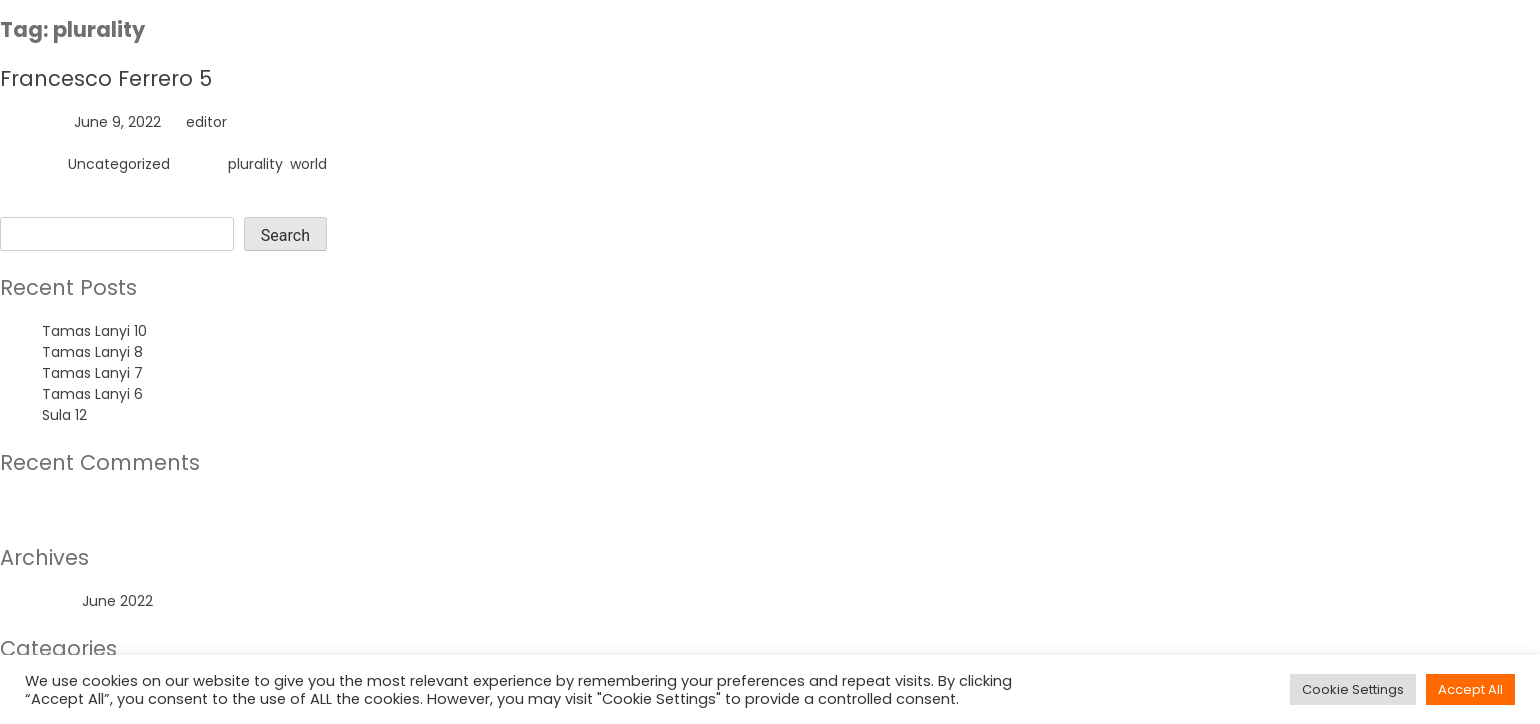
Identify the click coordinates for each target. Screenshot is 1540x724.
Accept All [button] (1470, 689)
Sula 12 (64, 415)
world (308, 164)
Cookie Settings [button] (1353, 689)
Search (24, 206)
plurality (255, 164)
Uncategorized (119, 164)
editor (206, 122)
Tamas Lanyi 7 (92, 373)
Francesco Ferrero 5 (106, 78)
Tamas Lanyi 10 (94, 331)
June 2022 (117, 601)
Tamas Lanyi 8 (92, 352)
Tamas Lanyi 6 (92, 394)
